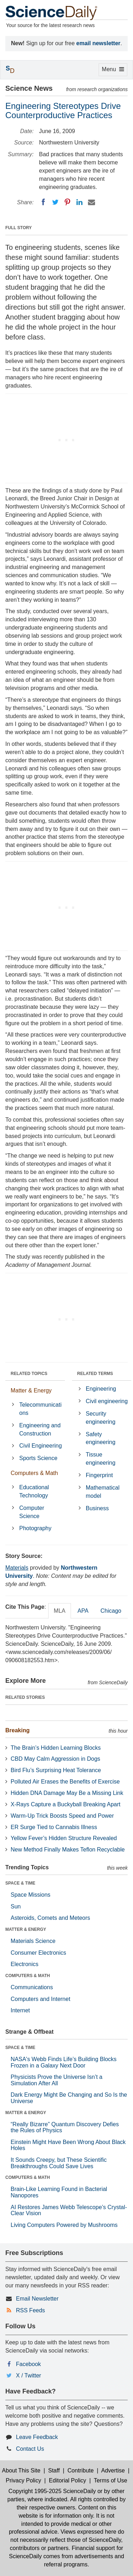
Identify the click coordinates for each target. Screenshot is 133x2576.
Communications (32, 1987)
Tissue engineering (101, 1459)
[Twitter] (55, 202)
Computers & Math (34, 1473)
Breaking (17, 1730)
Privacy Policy (23, 2480)
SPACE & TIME (20, 1883)
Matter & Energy (31, 1390)
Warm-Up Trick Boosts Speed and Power (62, 1816)
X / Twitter (28, 2375)
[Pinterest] (67, 202)
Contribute (80, 2470)
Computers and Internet (40, 1999)
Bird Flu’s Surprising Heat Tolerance (56, 1770)
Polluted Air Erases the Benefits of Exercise (65, 1782)
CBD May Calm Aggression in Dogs (55, 1759)
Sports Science (38, 1458)
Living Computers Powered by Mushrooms (64, 2225)
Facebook (28, 2364)
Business (97, 1508)
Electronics (24, 1964)
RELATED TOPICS (29, 1373)
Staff (54, 2470)
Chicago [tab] (110, 1611)
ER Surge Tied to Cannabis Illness (54, 1827)
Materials (16, 1568)
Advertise (113, 2470)
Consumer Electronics (38, 1953)
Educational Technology (34, 1491)
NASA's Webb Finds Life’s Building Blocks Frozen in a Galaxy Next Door (64, 2062)
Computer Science (31, 1512)
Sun (16, 1906)
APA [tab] (82, 1611)
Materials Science (33, 1941)
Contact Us (30, 2449)
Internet (20, 2010)
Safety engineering (101, 1438)
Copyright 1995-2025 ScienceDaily (52, 2491)
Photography (35, 1528)
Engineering (101, 1389)
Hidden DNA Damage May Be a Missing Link (67, 1793)
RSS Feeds (30, 2310)
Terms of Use (110, 2480)
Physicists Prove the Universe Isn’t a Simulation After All (56, 2080)
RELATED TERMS (95, 1373)
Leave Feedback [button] (37, 2437)
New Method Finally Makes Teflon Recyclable (68, 1850)
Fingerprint (99, 1475)
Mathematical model (103, 1492)
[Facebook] (43, 202)
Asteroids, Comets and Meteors (50, 1918)
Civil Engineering (40, 1446)
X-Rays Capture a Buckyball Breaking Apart (65, 1804)
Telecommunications (40, 1409)
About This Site (21, 2470)
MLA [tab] (60, 1611)
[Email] (91, 202)
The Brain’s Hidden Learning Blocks (56, 1748)
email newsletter (98, 43)
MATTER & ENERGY (25, 1929)
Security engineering (101, 1418)
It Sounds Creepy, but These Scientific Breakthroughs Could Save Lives (59, 2163)
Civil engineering (107, 1401)
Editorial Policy (67, 2480)
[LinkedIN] (79, 202)
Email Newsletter (37, 2299)
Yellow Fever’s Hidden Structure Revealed (64, 1838)
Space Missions (30, 1895)
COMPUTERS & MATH (27, 1975)
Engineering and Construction (40, 1429)
